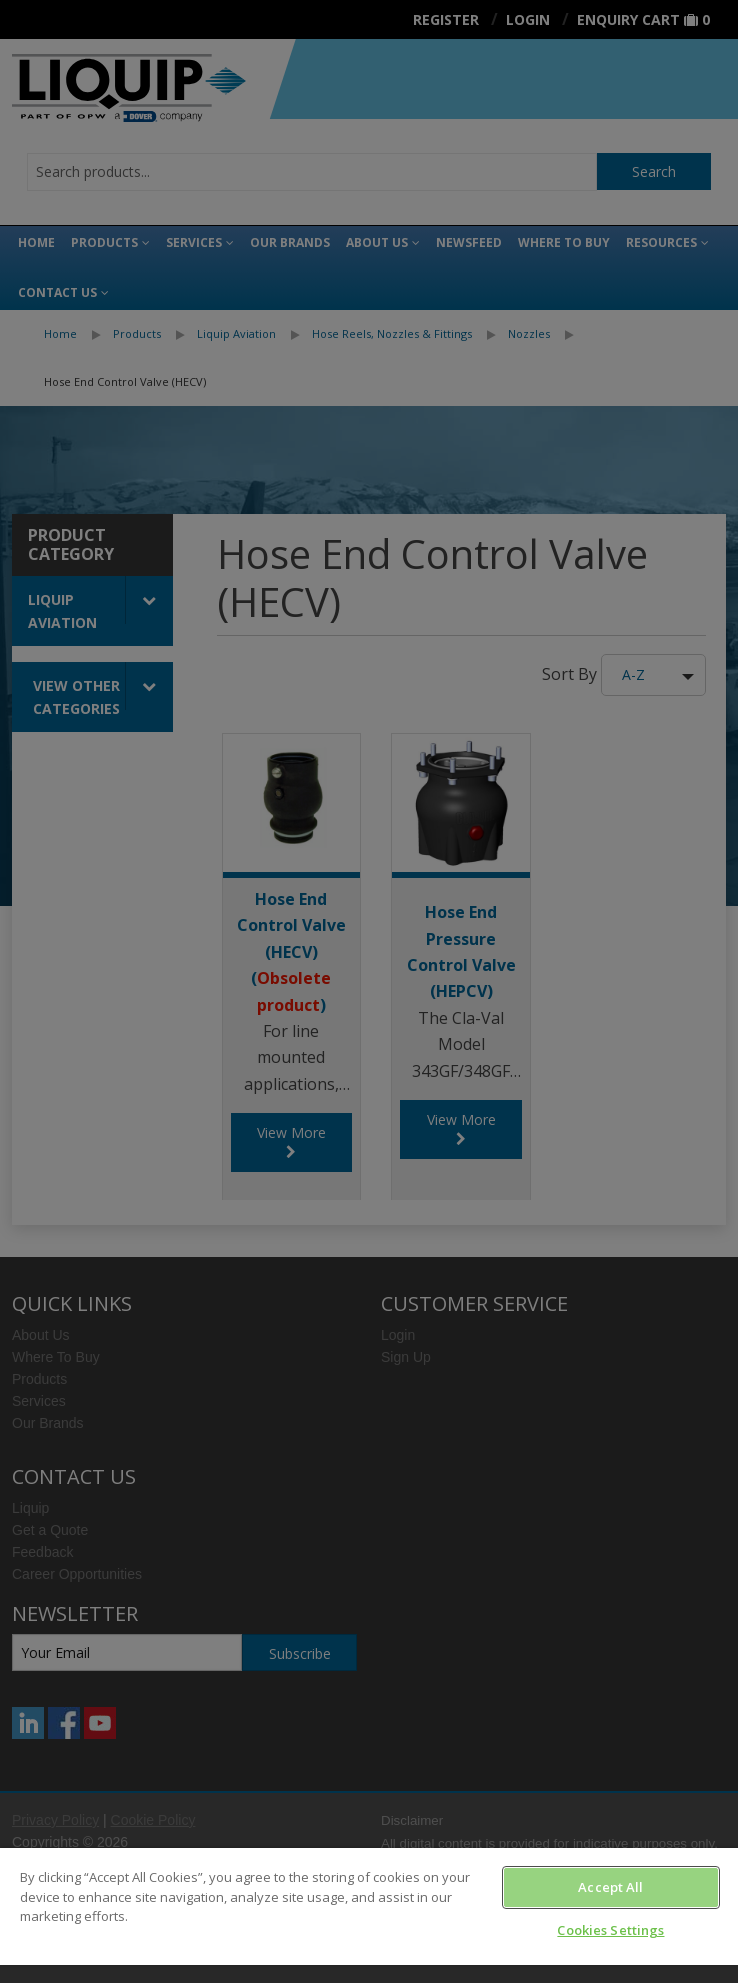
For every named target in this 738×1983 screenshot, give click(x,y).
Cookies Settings (610, 1930)
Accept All (610, 1887)
